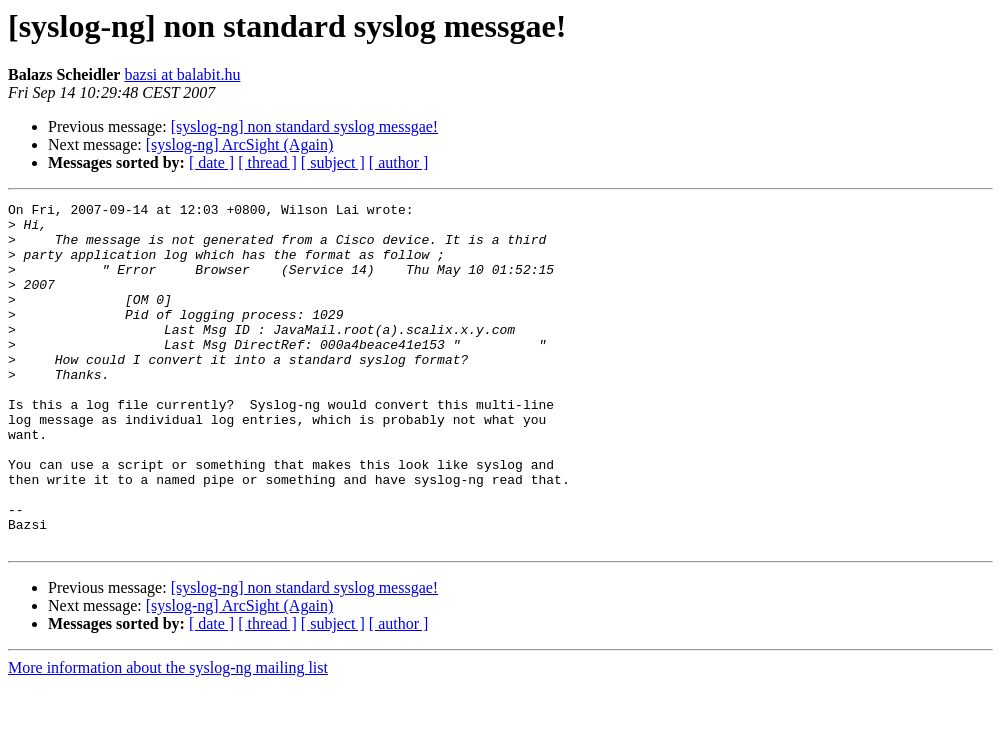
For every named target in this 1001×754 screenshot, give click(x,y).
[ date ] (211, 162)
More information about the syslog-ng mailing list (168, 736)
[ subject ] (333, 162)
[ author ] (399, 162)
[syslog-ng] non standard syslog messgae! (305, 126)
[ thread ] (267, 162)
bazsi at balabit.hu (182, 74)
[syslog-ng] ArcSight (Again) (240, 144)
